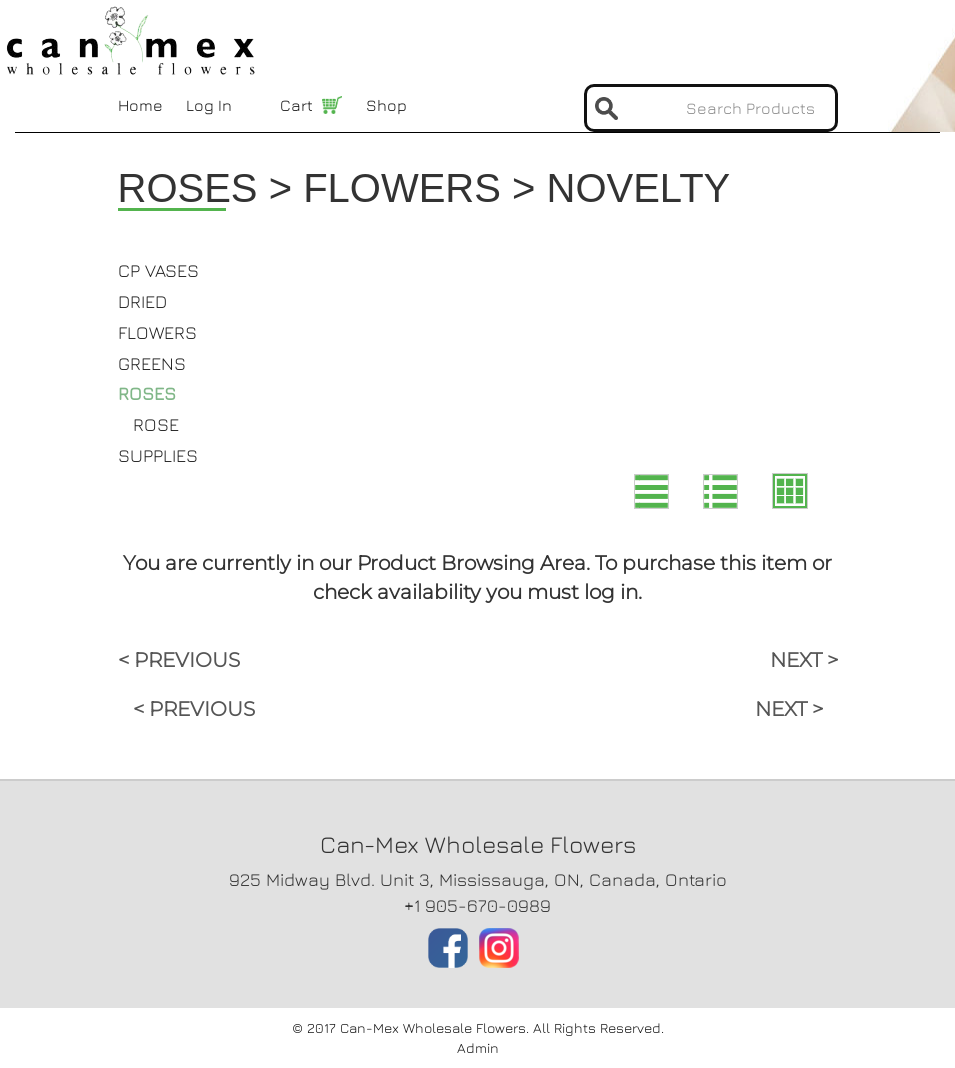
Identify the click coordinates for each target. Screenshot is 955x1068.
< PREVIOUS (179, 660)
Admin (478, 1047)
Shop (386, 105)
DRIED (142, 301)
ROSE (156, 424)
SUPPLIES (158, 455)
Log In (209, 105)
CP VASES (158, 270)
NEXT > (804, 660)
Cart (296, 105)
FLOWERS (157, 332)
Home (140, 105)
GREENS (152, 363)
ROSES (147, 393)
